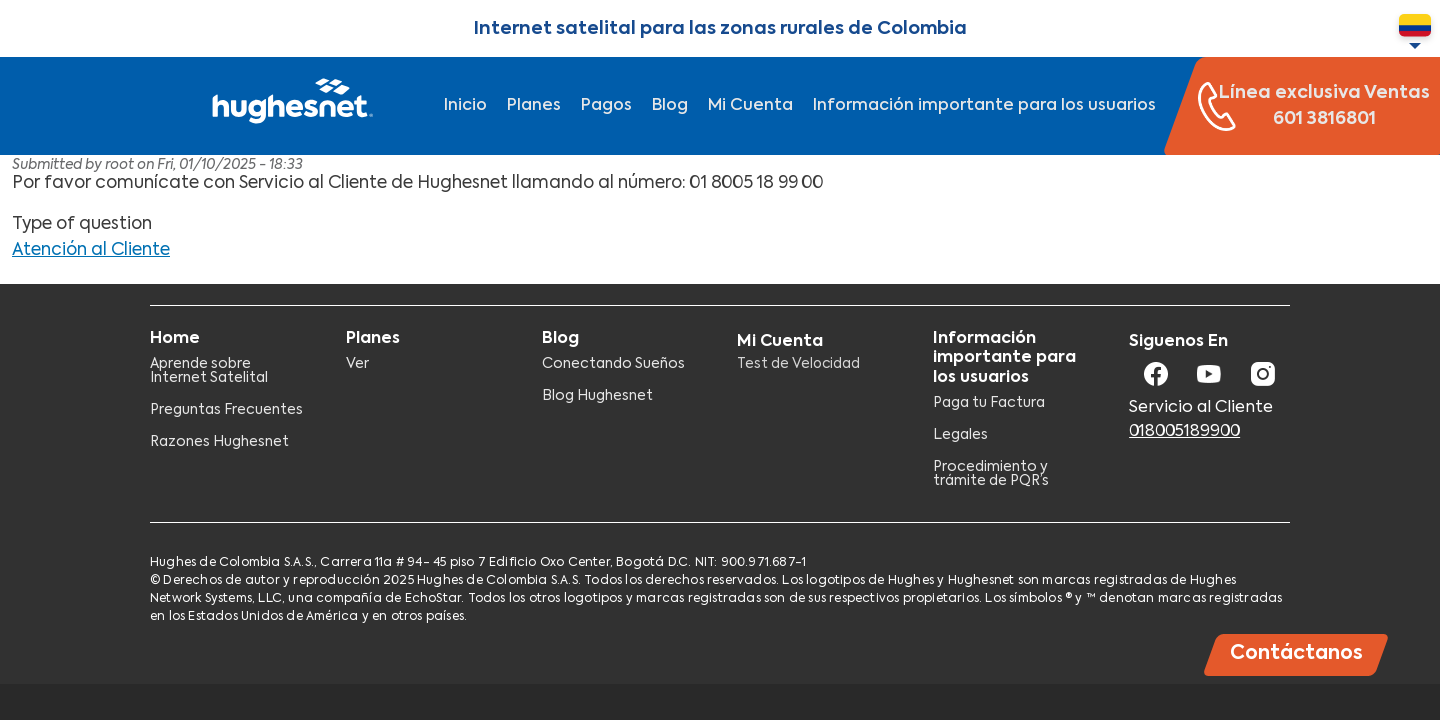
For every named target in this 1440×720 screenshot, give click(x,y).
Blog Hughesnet (597, 396)
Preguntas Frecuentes (226, 410)
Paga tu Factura (989, 403)
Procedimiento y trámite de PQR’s (991, 474)
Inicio (465, 106)
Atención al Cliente (91, 250)
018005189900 (1184, 432)
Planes (534, 106)
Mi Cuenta (750, 106)
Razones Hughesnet (219, 442)
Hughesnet (290, 106)
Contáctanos (1296, 653)
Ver (357, 364)
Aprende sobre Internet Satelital (209, 371)
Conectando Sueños (613, 364)
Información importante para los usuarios (984, 106)
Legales (960, 435)
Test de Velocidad (798, 364)
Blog (670, 106)
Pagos (606, 106)
